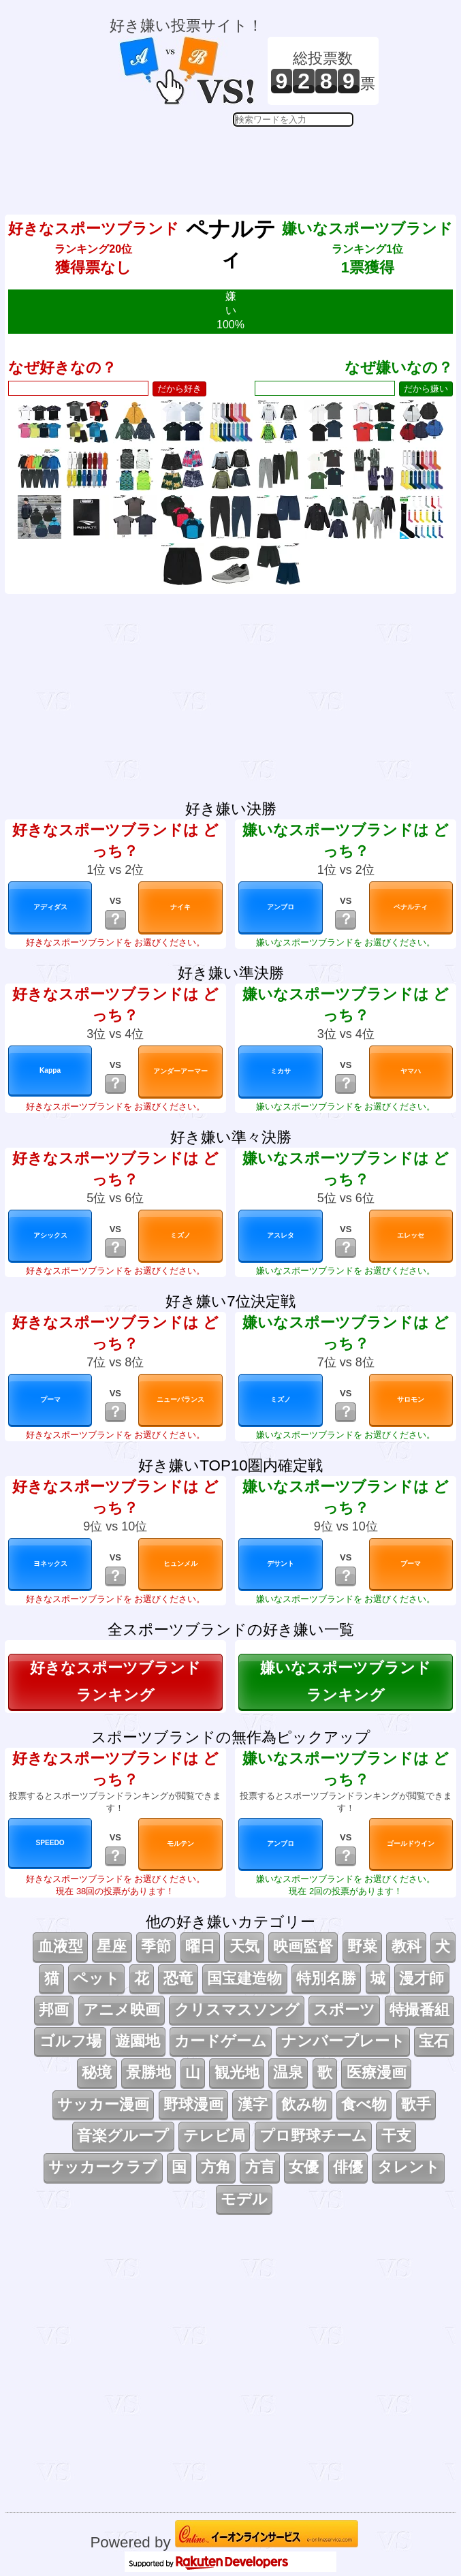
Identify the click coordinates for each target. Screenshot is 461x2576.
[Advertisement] (244, 161)
